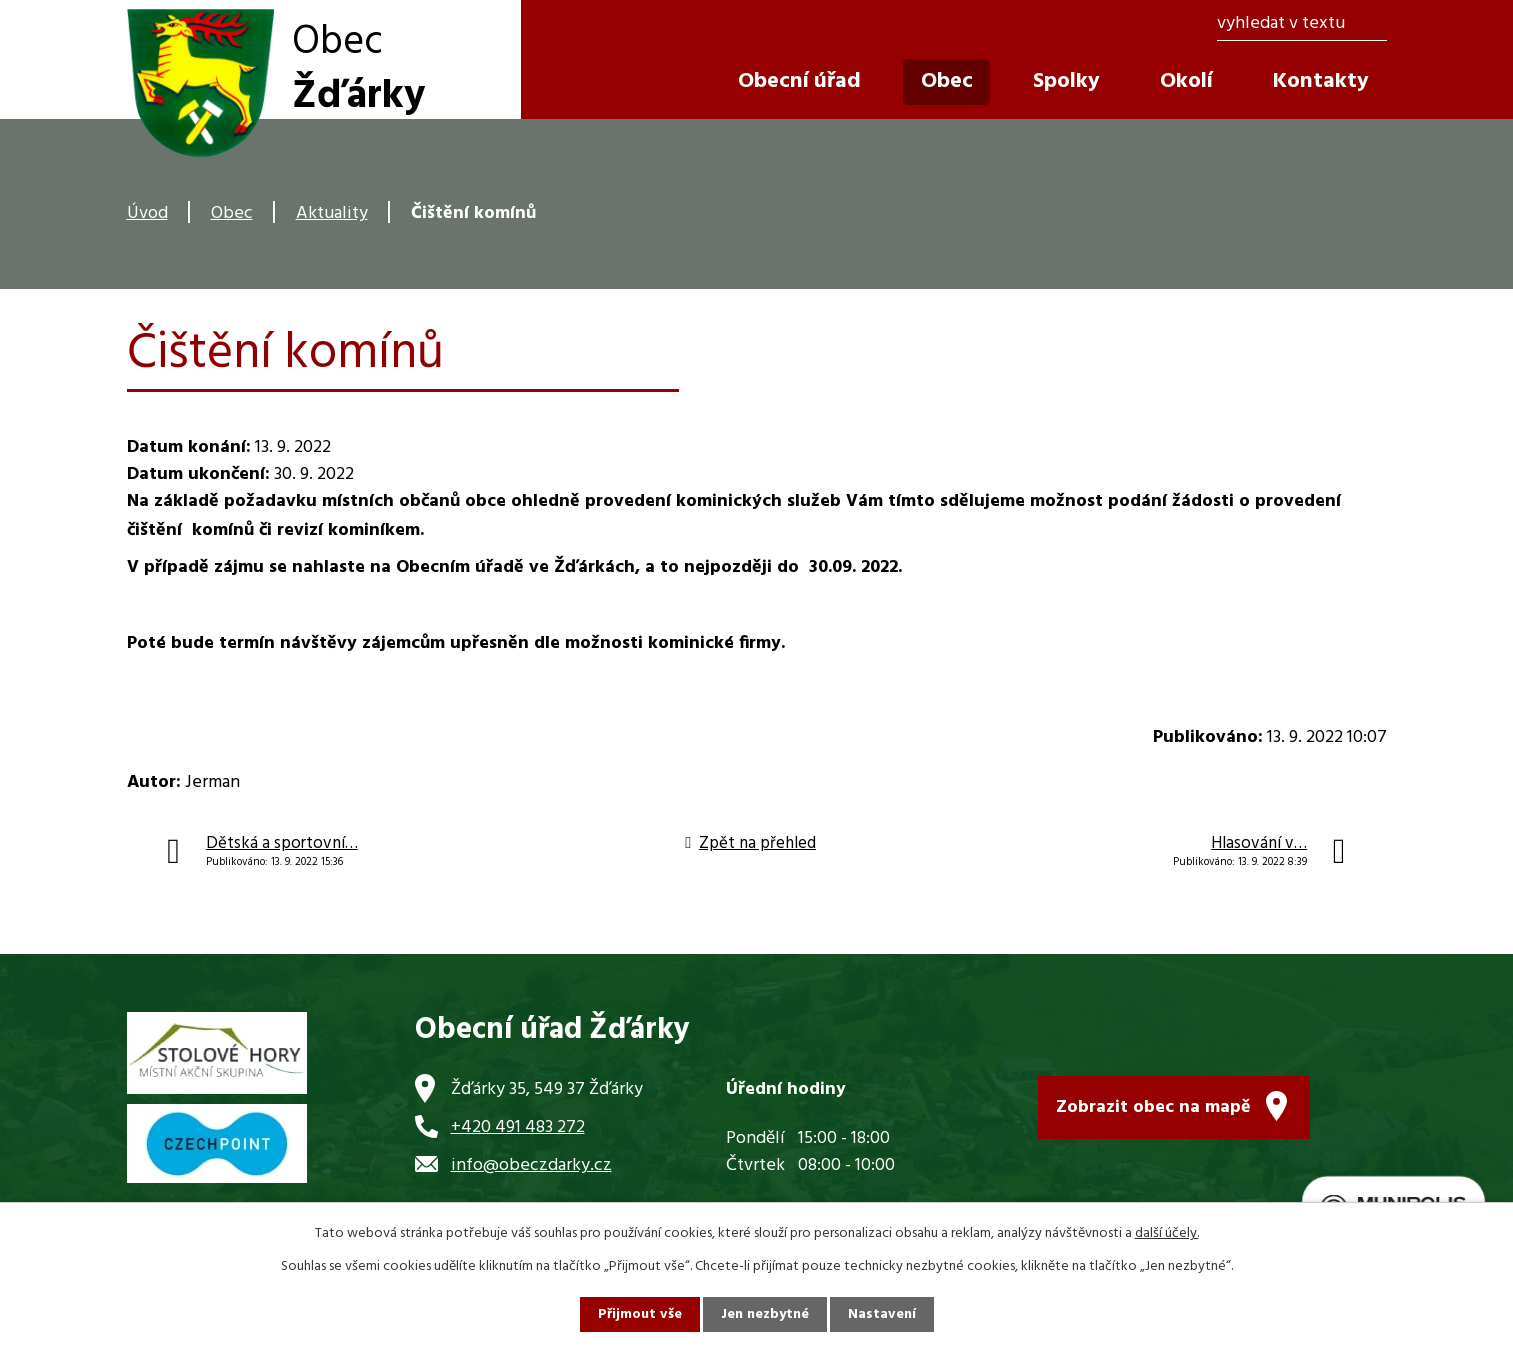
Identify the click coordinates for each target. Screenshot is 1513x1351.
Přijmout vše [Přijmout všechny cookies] (640, 1314)
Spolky (1066, 81)
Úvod (147, 213)
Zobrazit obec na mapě (1153, 1107)
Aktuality (332, 213)
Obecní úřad (799, 81)
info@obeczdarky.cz (531, 1165)
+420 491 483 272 (518, 1127)
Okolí (1186, 81)
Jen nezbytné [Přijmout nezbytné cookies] (765, 1314)
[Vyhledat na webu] (1301, 25)
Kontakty (1321, 81)
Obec (232, 213)
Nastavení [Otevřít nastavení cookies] (882, 1314)
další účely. (1167, 1233)
